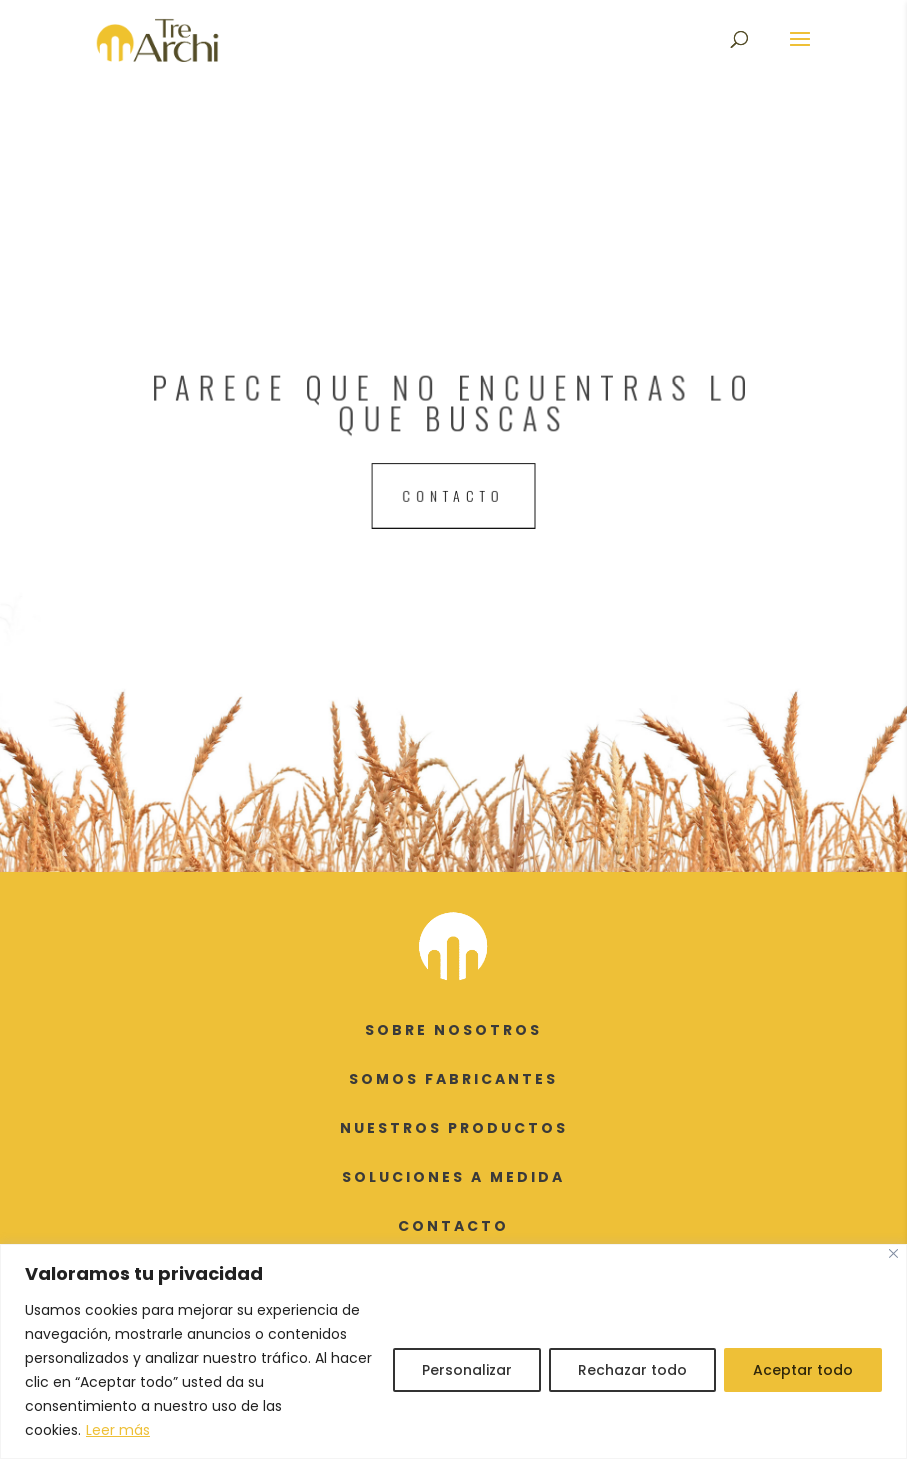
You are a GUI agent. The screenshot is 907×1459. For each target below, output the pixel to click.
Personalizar (467, 1370)
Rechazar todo (632, 1370)
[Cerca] (893, 1253)
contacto (453, 493)
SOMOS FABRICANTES (453, 1079)
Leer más (118, 1430)
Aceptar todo (803, 1370)
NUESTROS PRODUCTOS (454, 1128)
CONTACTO (453, 1226)
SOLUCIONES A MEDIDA (453, 1177)
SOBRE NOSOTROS (453, 1030)
